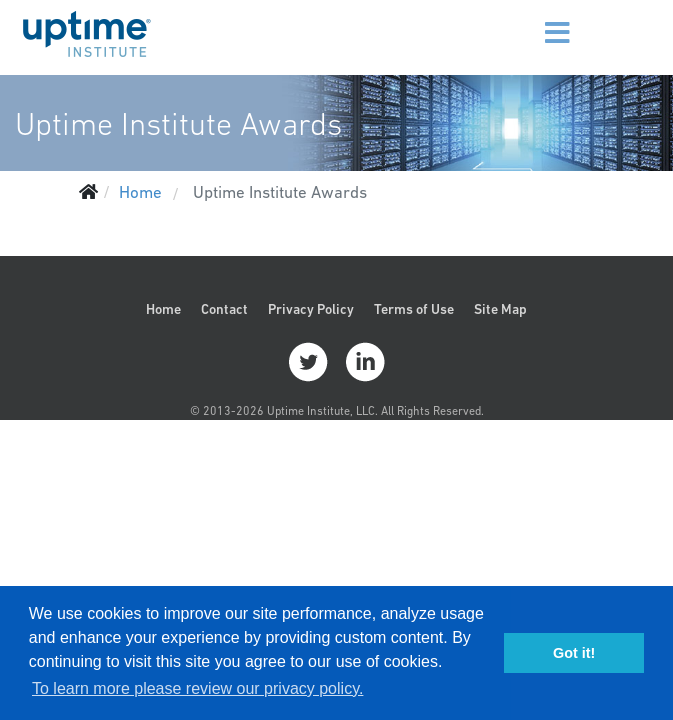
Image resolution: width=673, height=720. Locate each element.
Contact (224, 309)
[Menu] (528, 20)
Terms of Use (414, 309)
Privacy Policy (311, 309)
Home (163, 309)
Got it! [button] (574, 653)
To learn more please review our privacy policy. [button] (197, 688)
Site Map (500, 309)
